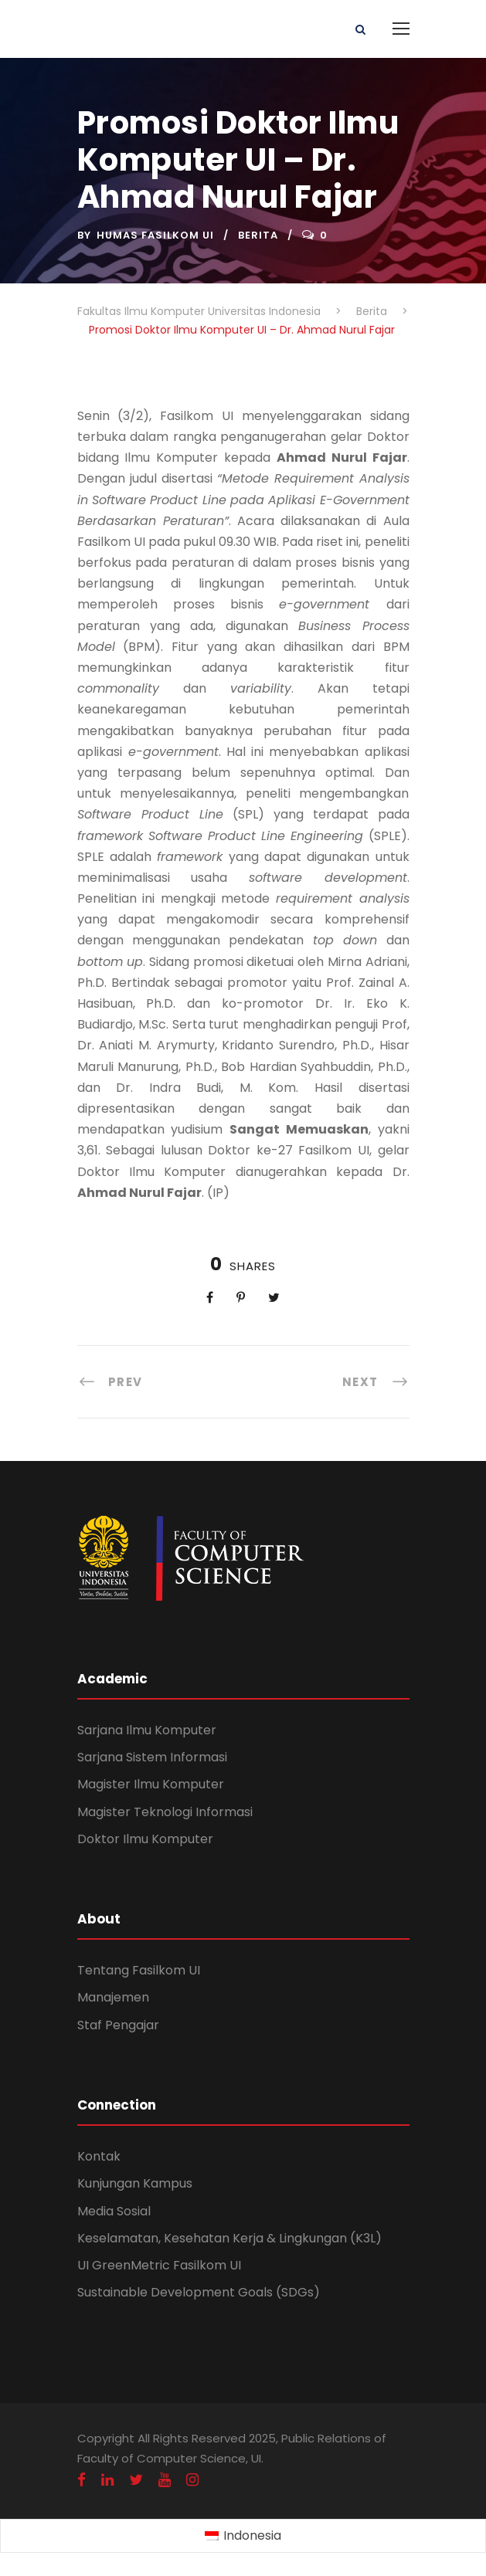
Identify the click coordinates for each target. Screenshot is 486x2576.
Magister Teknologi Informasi (165, 1812)
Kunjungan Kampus (134, 2183)
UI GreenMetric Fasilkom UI (159, 2265)
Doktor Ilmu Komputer (145, 1839)
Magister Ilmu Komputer (150, 1784)
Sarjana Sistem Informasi (152, 1757)
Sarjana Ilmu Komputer (146, 1730)
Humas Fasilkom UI (155, 235)
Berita (258, 235)
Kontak (99, 2156)
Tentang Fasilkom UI (138, 1970)
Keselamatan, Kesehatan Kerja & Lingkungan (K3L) (229, 2238)
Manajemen (113, 1997)
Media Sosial (114, 2211)
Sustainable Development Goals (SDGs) (198, 2292)
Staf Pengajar (118, 2025)
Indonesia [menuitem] (252, 2535)
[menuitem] (243, 2536)
